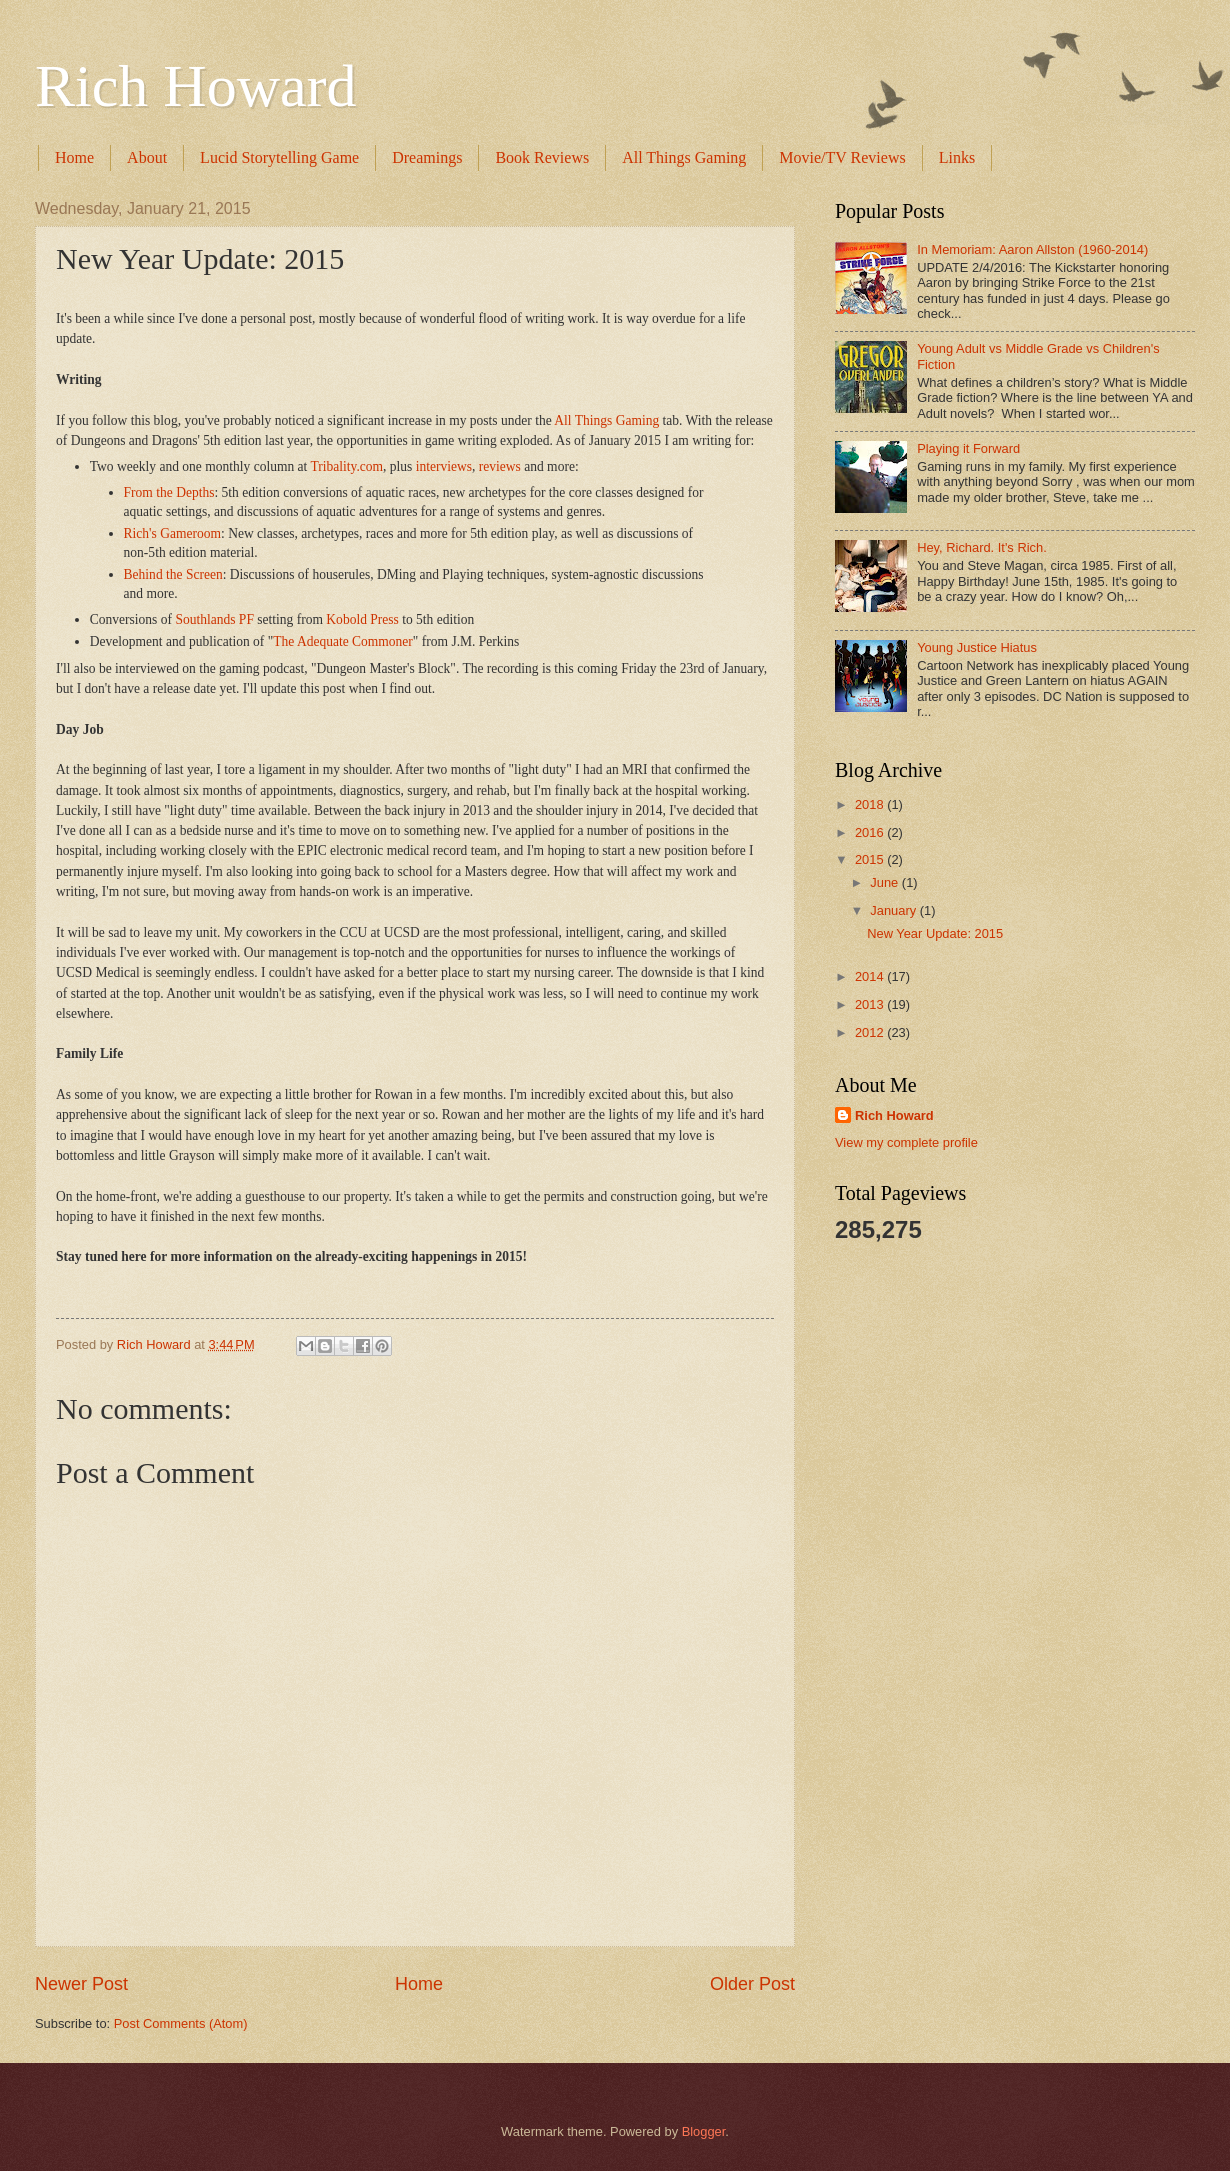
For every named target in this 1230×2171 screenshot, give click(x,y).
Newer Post (81, 1984)
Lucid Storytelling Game (279, 157)
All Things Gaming (684, 157)
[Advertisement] (915, 1575)
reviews (500, 466)
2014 (871, 976)
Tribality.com (346, 466)
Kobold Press (362, 619)
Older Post (752, 1984)
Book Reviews (542, 157)
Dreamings (427, 157)
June (886, 882)
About (147, 157)
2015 (871, 859)
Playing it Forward (968, 448)
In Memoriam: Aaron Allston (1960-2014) (1032, 249)
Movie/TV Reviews (842, 157)
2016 (871, 832)
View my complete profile (906, 1142)
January (894, 910)
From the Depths (169, 492)
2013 (871, 1004)
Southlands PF (214, 619)
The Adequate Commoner (343, 641)
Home (74, 157)
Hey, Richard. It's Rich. (982, 547)
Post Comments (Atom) (181, 2023)
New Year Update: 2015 (935, 933)
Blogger (704, 2131)
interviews (444, 466)
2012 (871, 1032)
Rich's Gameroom (172, 533)
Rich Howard (196, 86)
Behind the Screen (173, 574)
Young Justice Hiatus (977, 647)
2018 (871, 804)
